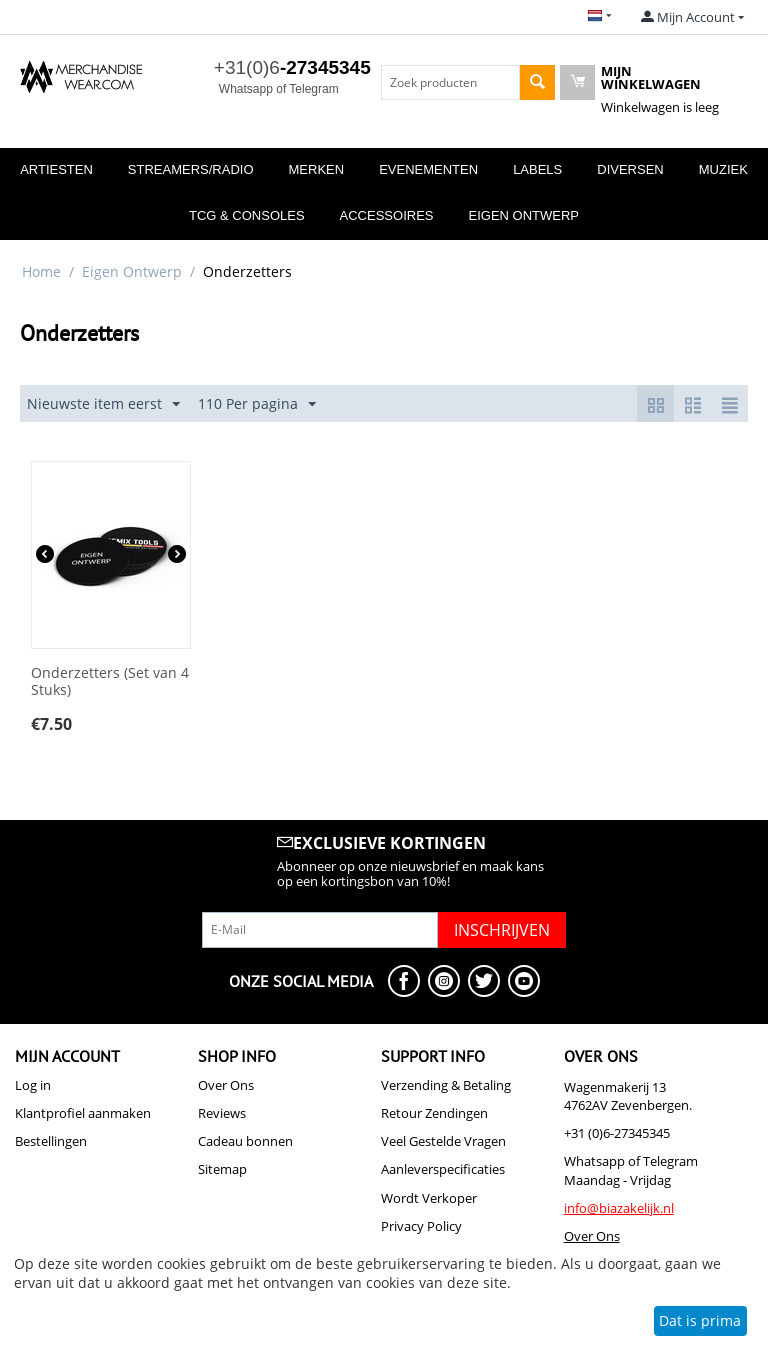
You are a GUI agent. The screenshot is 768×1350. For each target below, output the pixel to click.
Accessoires (387, 215)
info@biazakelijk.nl (619, 1208)
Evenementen (428, 169)
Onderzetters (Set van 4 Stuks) (110, 682)
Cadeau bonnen (245, 1141)
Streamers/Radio (191, 169)
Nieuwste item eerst (103, 404)
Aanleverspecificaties (443, 1169)
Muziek (723, 169)
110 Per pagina (257, 404)
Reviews (222, 1113)
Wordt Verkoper (429, 1198)
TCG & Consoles (247, 215)
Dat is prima (700, 1320)
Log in (33, 1085)
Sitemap (222, 1169)
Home (41, 271)
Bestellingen (51, 1141)
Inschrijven (502, 930)
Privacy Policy (421, 1226)
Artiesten (56, 169)
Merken (317, 169)
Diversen (630, 169)
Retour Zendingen (434, 1113)
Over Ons (226, 1085)
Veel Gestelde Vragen (443, 1141)
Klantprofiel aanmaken (83, 1113)
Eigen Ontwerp (523, 215)
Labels (537, 169)
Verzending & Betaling (446, 1085)
